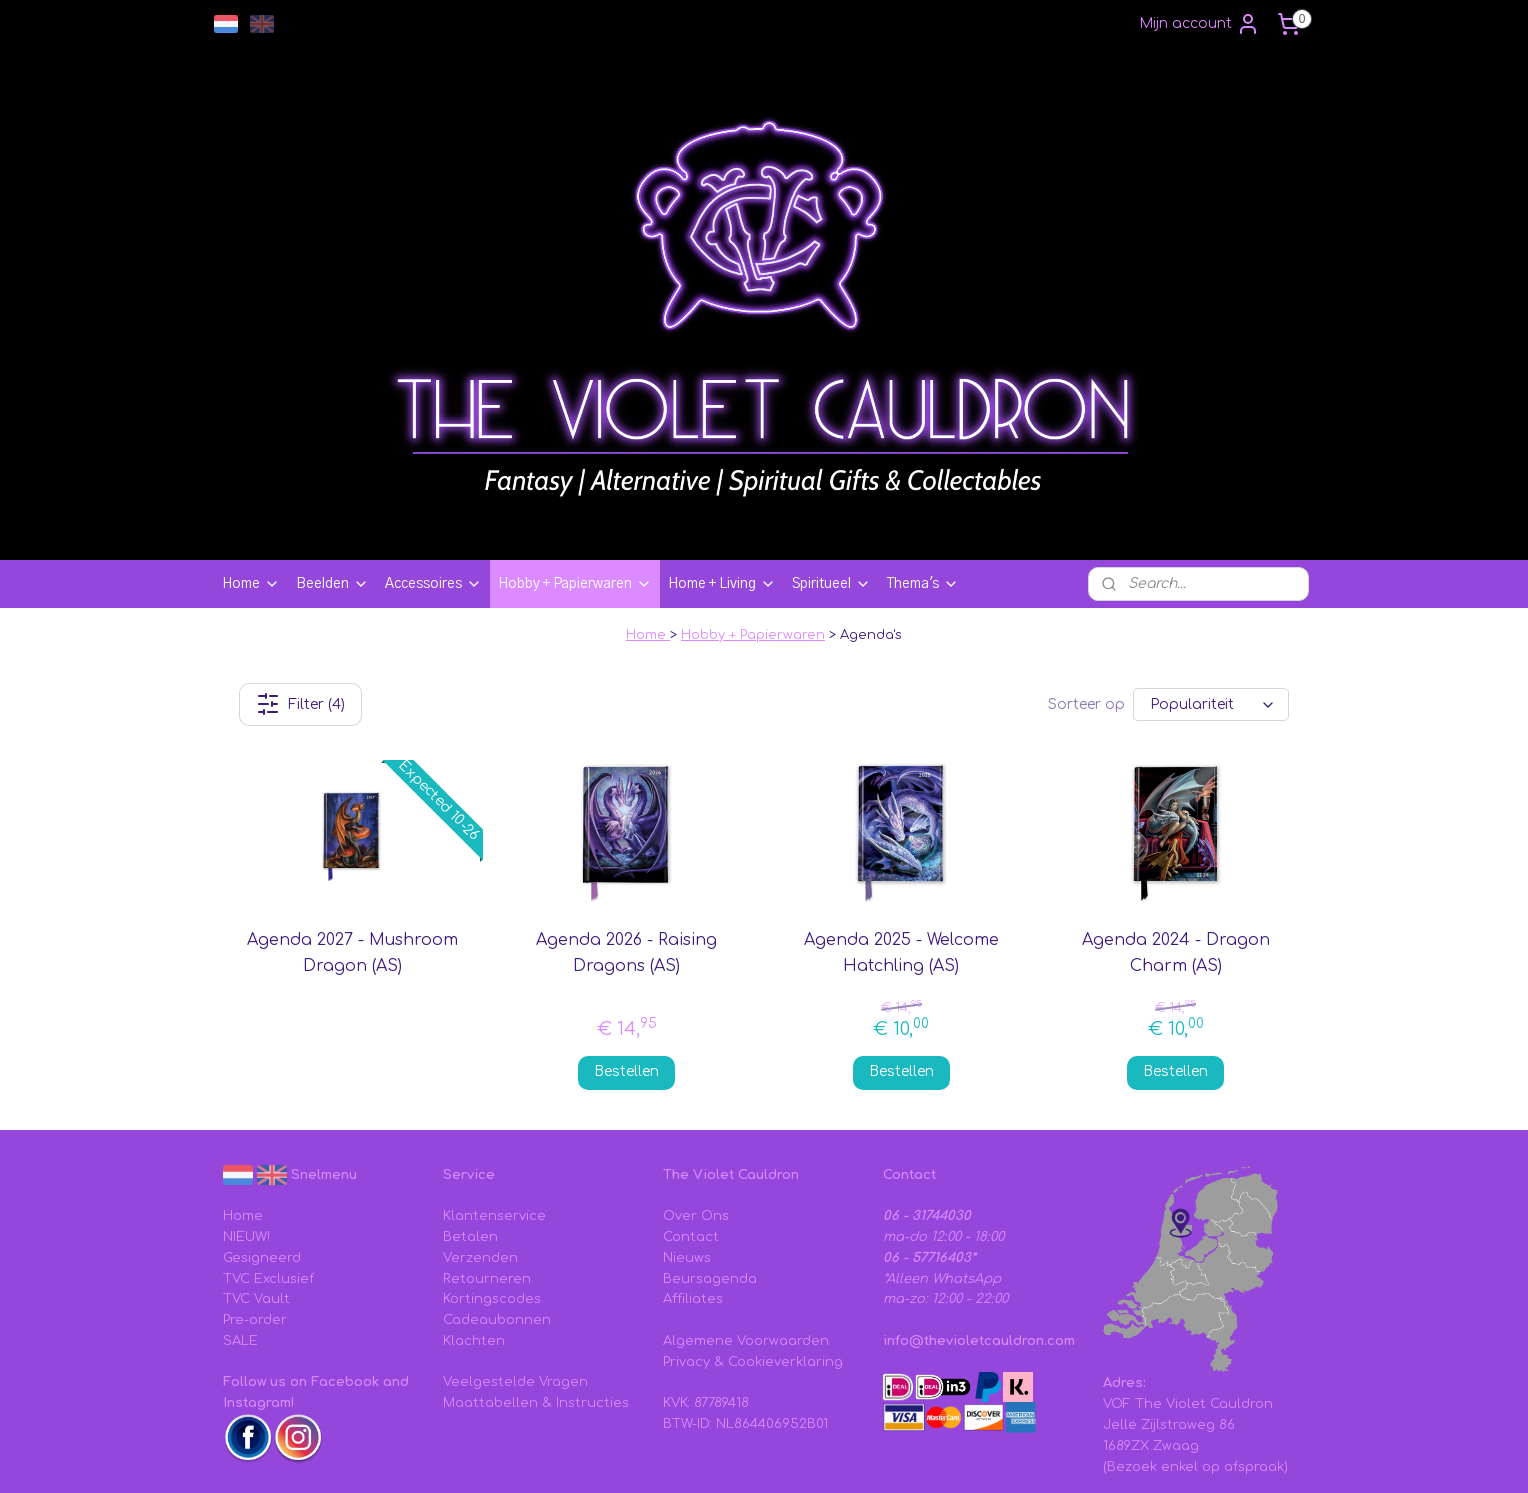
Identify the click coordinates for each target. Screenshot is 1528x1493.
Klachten (474, 1229)
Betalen (470, 1125)
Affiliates (693, 1187)
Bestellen (626, 959)
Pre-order (255, 1208)
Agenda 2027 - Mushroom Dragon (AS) (352, 841)
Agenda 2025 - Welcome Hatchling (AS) (901, 841)
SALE (240, 1229)
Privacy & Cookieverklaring (753, 1250)
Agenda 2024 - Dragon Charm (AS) (1176, 841)
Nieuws (687, 1146)
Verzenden (480, 1146)
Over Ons (696, 1104)
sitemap (836, 1456)
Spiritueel (831, 472)
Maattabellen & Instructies (536, 1291)
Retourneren (487, 1167)
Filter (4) (300, 592)
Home (251, 472)
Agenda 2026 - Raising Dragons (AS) (626, 841)
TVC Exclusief (268, 1167)
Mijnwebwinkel (1138, 1456)
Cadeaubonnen (497, 1208)
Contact (691, 1125)
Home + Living (722, 472)
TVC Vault (256, 1187)
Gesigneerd (262, 1146)
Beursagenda (710, 1167)
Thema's (923, 472)
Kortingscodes (492, 1187)
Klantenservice (494, 1104)
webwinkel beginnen (957, 1456)
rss (879, 1456)
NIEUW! (246, 1125)
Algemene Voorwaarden (746, 1229)
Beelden (332, 472)
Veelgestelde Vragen (515, 1270)
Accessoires (433, 472)
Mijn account (1199, 24)
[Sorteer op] (1211, 592)
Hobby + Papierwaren (575, 472)
